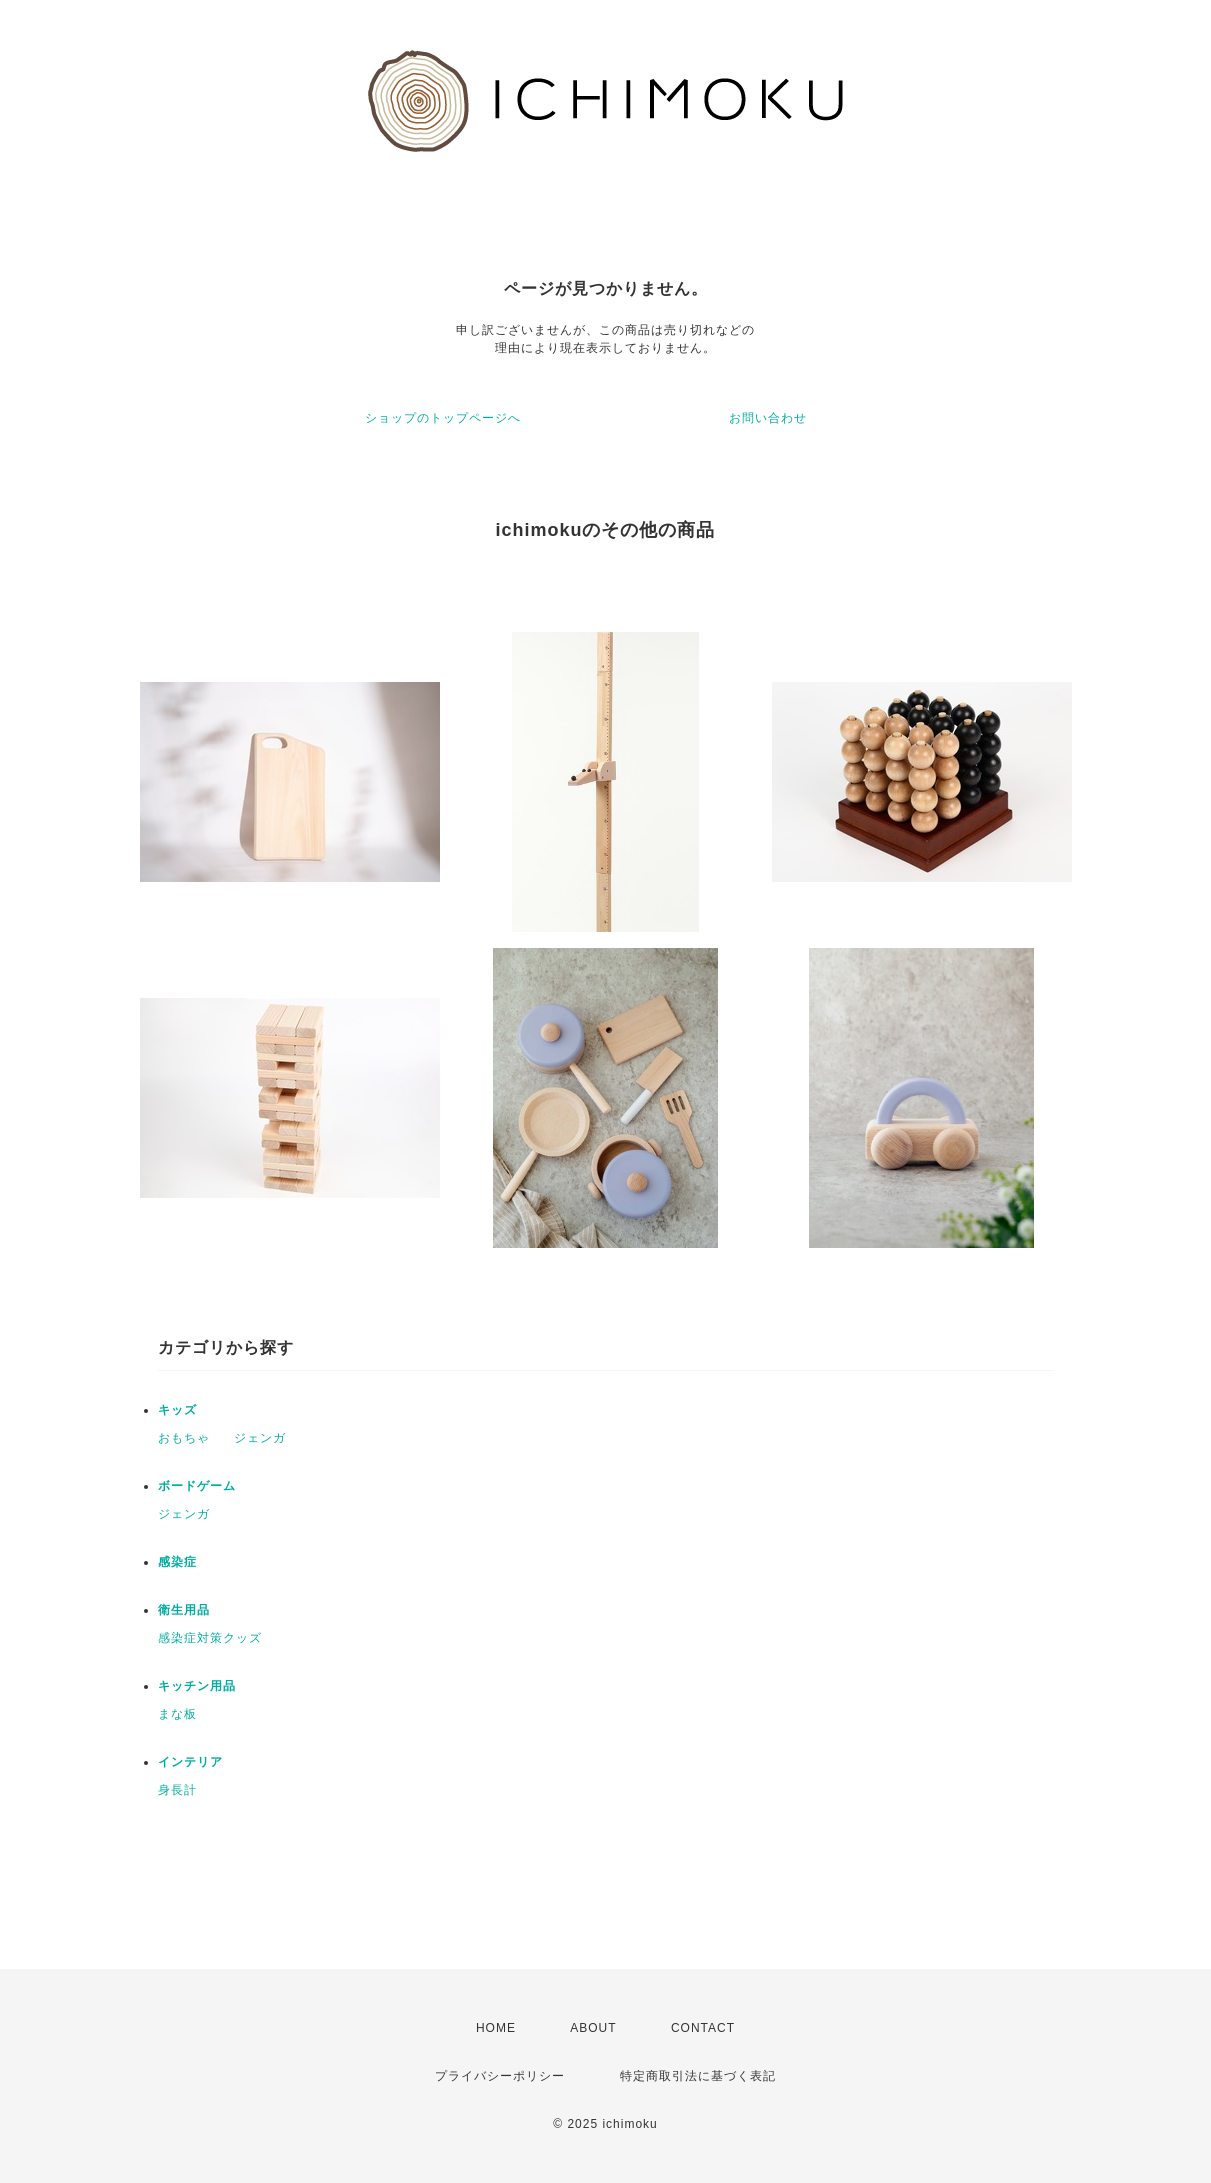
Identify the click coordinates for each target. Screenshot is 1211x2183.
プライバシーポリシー (500, 2076)
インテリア (190, 1762)
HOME (496, 2028)
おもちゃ (184, 1438)
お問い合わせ (768, 418)
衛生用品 (184, 1610)
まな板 (177, 1714)
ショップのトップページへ (443, 418)
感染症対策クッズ (210, 1638)
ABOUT (593, 2028)
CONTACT (703, 2028)
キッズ (177, 1410)
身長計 (177, 1790)
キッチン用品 (197, 1686)
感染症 (177, 1562)
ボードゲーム (197, 1486)
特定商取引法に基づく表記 (698, 2076)
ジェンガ (260, 1438)
